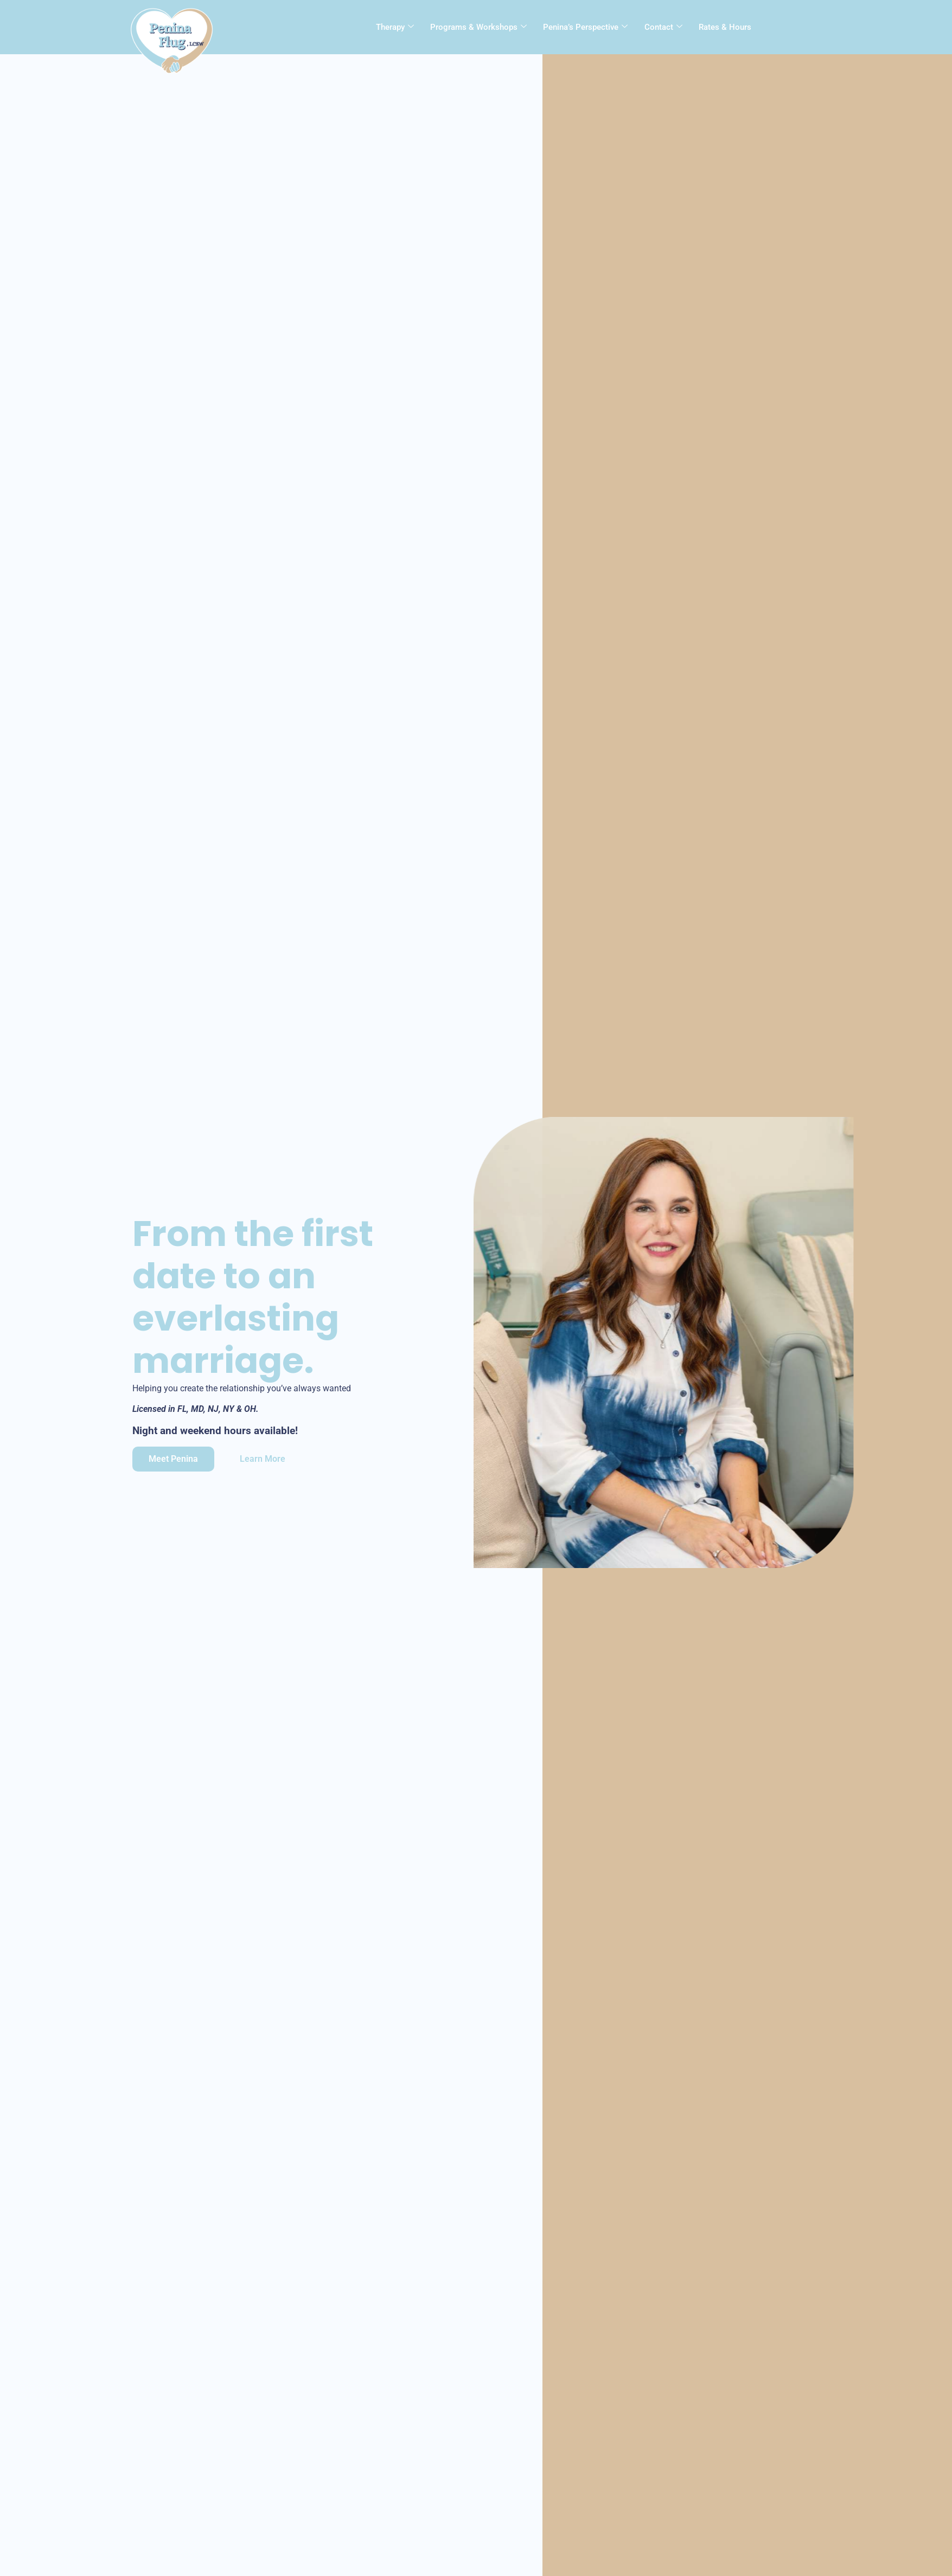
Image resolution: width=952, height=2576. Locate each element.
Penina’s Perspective (585, 25)
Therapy (395, 25)
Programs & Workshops (478, 25)
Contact (663, 25)
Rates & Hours (724, 25)
